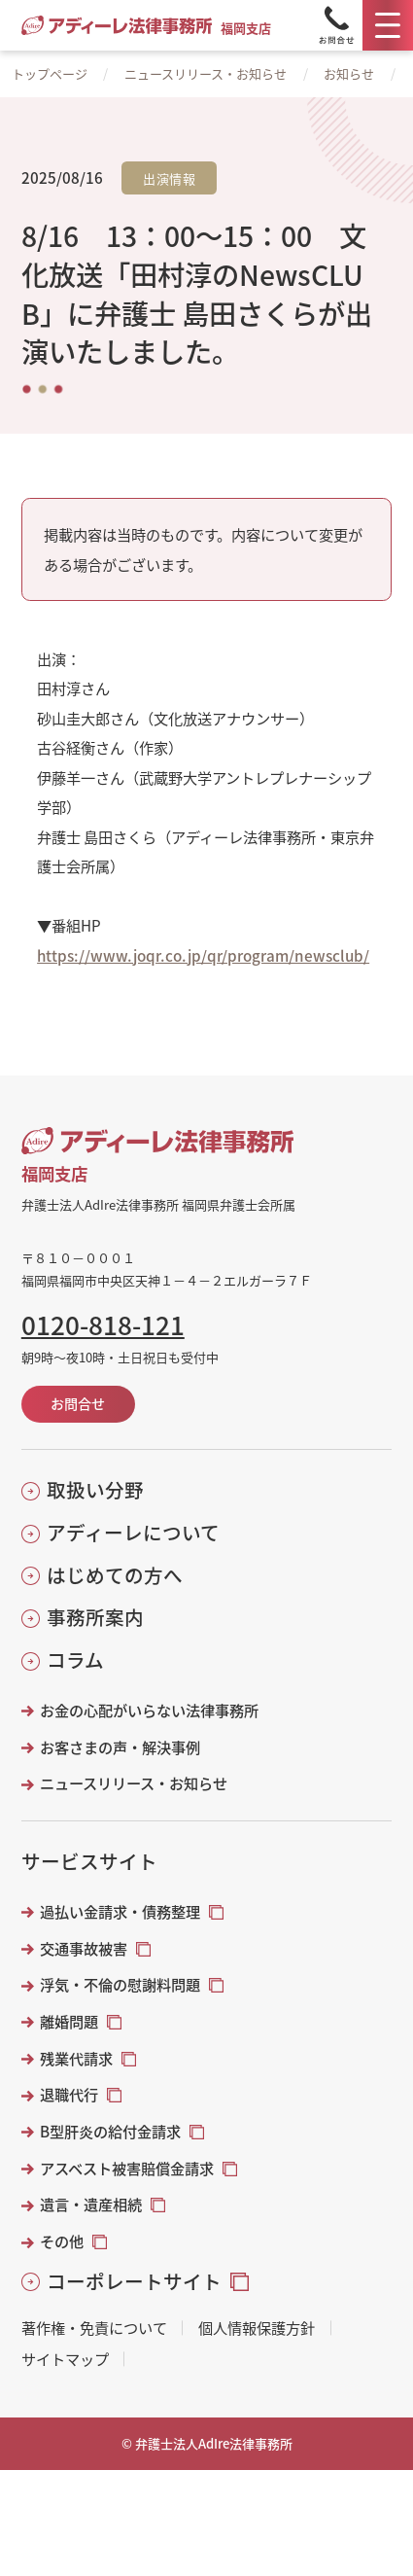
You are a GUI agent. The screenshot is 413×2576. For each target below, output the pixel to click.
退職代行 (69, 2094)
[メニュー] (387, 25)
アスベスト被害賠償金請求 (127, 2168)
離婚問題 (69, 2021)
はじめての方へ (115, 1575)
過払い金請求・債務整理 (120, 1911)
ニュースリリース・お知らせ (205, 73)
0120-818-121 (103, 1324)
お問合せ (78, 1403)
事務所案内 (95, 1617)
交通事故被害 (83, 1948)
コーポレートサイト (134, 2281)
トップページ (49, 73)
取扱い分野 (95, 1489)
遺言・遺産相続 (91, 2204)
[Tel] (336, 25)
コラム (75, 1659)
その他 (62, 2241)
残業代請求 (76, 2058)
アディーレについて (133, 1532)
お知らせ (349, 73)
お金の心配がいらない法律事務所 (149, 1710)
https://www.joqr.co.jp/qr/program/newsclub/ (203, 955)
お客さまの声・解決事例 (120, 1747)
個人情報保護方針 (256, 2327)
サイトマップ (65, 2358)
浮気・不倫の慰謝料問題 (120, 1984)
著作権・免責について (94, 2327)
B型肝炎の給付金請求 (110, 2131)
